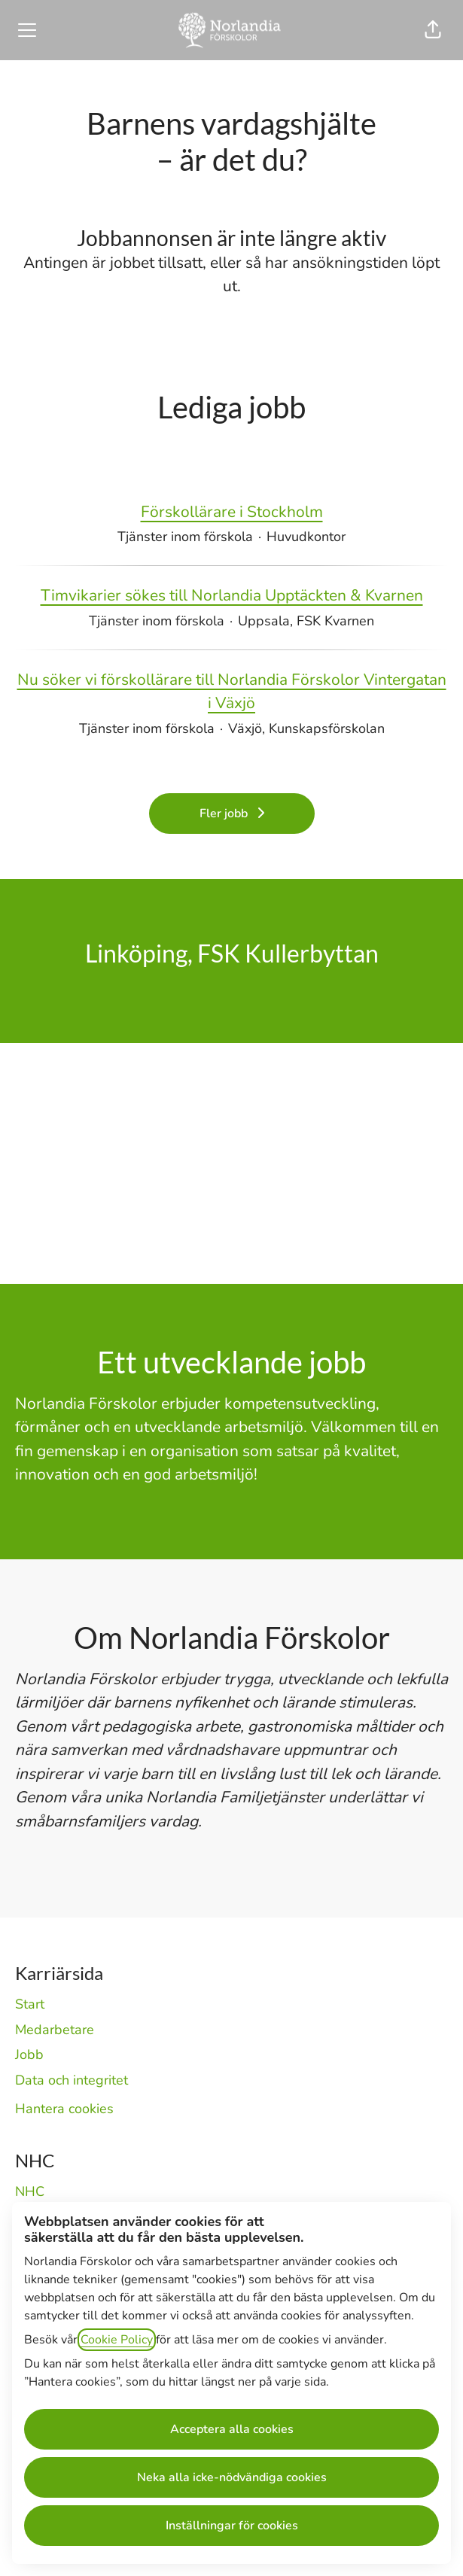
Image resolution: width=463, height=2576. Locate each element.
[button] (433, 30)
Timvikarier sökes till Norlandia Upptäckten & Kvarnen (232, 596)
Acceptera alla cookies (232, 2429)
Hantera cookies (64, 2109)
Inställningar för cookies (232, 2525)
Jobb (29, 2054)
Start (29, 2004)
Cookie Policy (117, 2339)
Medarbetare (54, 2030)
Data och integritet (71, 2080)
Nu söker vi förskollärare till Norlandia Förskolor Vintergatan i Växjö (231, 692)
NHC (29, 2191)
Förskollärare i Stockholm (232, 512)
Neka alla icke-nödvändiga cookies (232, 2477)
